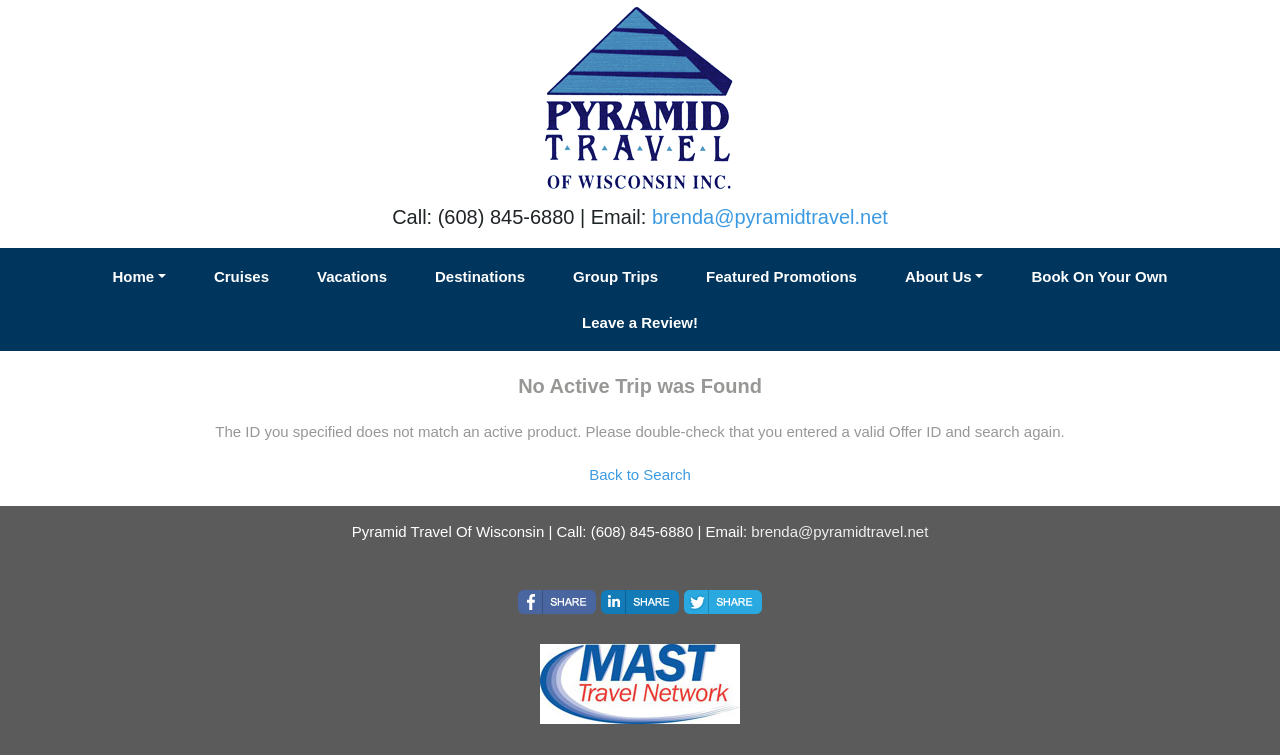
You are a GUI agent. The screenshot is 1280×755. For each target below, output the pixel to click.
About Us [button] (938, 276)
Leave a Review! (640, 322)
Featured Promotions (781, 276)
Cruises (241, 276)
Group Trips (615, 276)
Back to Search (640, 474)
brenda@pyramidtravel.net (770, 217)
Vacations (352, 276)
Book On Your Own (1099, 276)
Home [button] (133, 276)
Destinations (480, 276)
